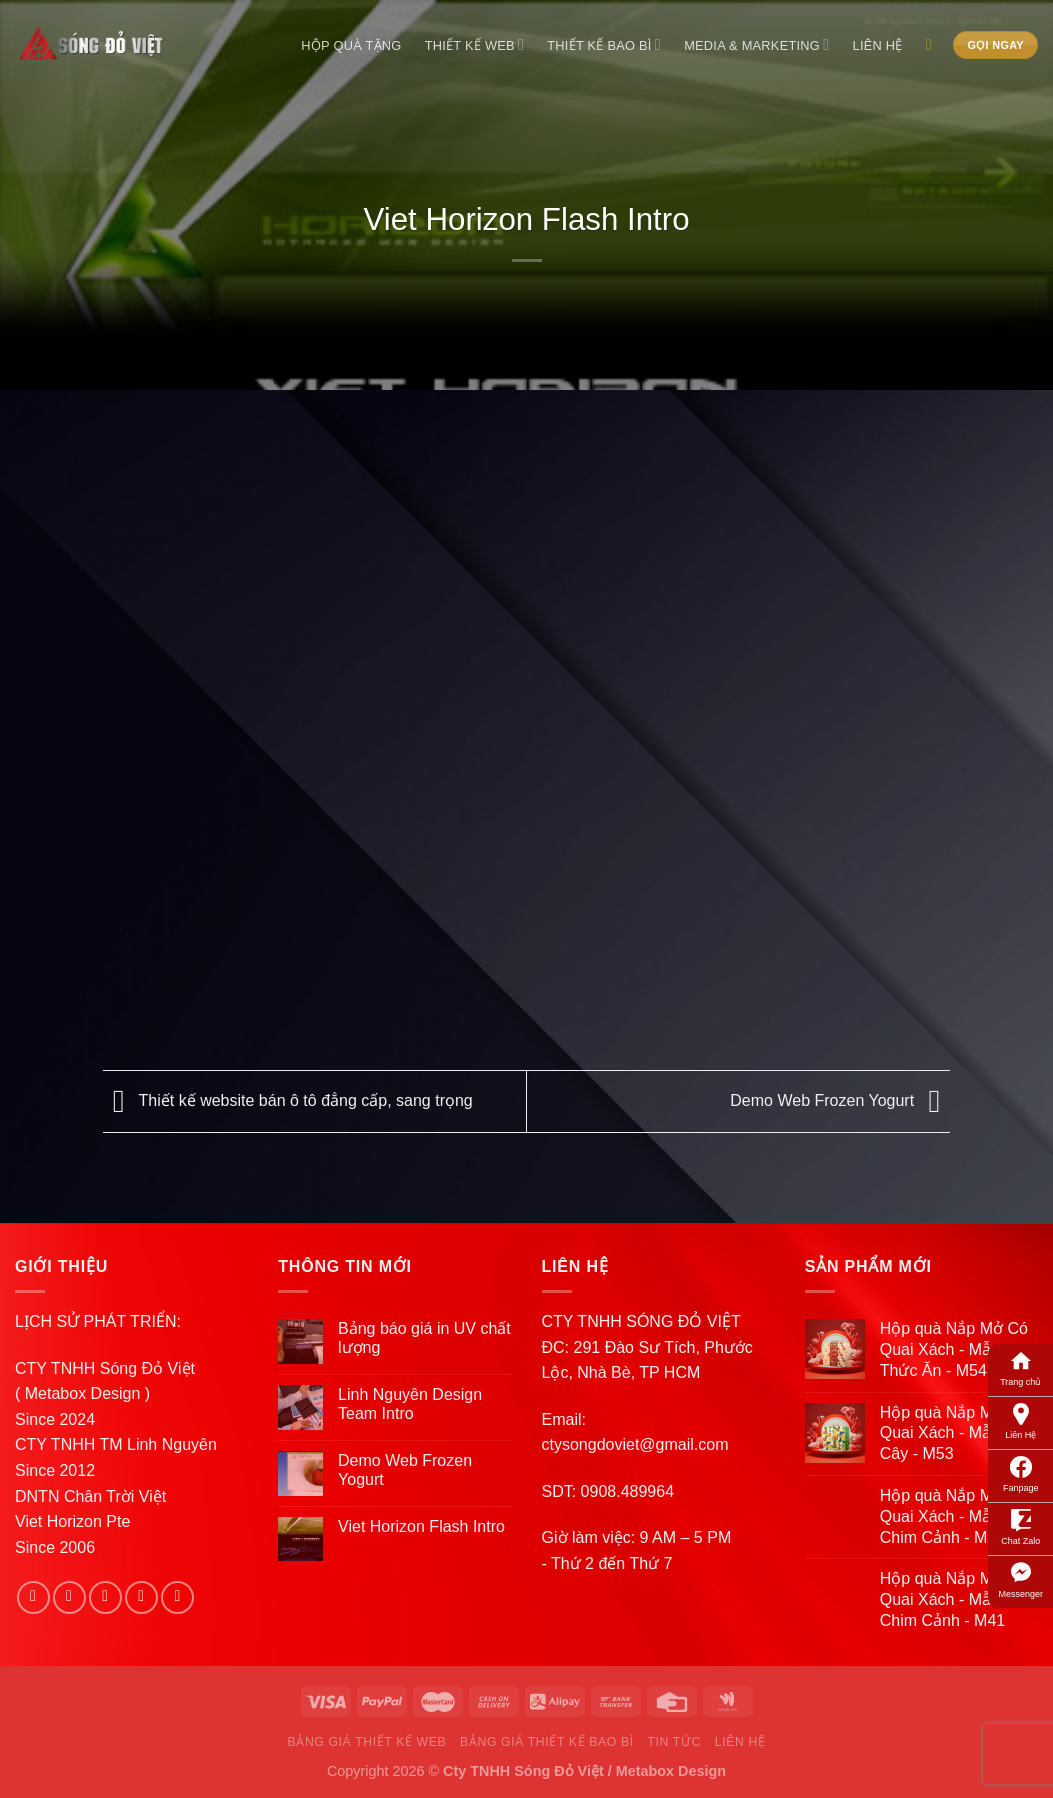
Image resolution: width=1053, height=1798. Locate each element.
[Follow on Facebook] (33, 1597)
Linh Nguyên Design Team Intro (410, 1404)
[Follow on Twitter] (105, 1597)
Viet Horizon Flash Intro (421, 1526)
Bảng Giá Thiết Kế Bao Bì (547, 1742)
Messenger (1020, 1579)
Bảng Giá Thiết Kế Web (367, 1742)
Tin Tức (673, 1742)
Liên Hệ (1020, 1420)
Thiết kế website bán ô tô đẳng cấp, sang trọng (288, 1100)
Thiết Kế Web (474, 44)
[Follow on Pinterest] (177, 1597)
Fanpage (1021, 1473)
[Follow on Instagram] (69, 1597)
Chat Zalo (1020, 1526)
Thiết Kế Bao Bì (604, 44)
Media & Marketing (756, 44)
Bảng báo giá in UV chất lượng (424, 1338)
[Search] (933, 44)
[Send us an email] (141, 1597)
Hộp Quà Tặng (351, 45)
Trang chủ (1020, 1367)
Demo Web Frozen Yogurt (840, 1100)
